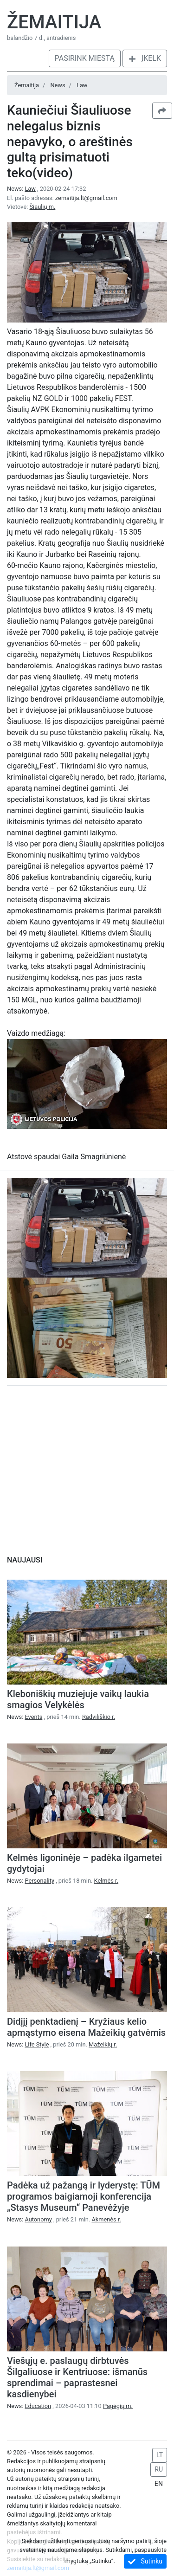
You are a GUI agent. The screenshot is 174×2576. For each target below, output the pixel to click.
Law (82, 85)
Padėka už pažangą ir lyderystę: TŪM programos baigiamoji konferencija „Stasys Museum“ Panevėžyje (83, 2196)
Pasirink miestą (85, 58)
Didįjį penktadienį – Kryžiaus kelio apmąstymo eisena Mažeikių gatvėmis (86, 2027)
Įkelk (145, 58)
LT (159, 2455)
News (57, 85)
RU (159, 2469)
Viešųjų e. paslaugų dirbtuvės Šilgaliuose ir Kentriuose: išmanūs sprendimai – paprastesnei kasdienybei (77, 2377)
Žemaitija (54, 22)
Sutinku (145, 2561)
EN (159, 2483)
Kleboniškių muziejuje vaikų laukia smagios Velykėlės (78, 1699)
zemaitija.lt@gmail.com (86, 197)
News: (22, 188)
